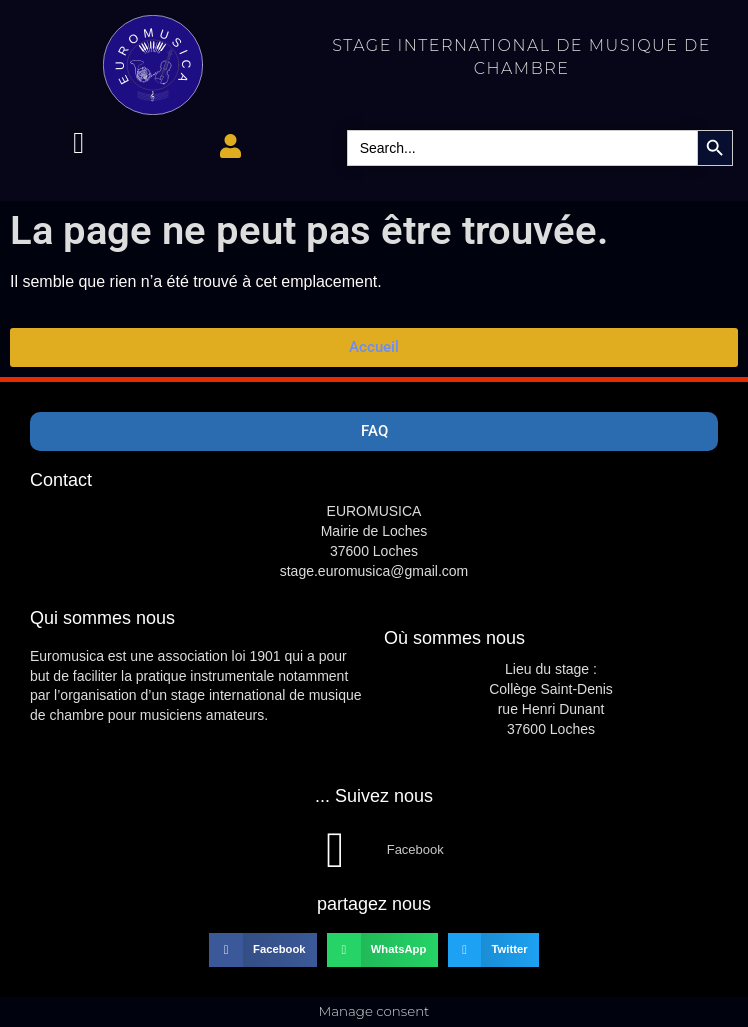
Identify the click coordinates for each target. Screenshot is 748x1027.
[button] (79, 142)
